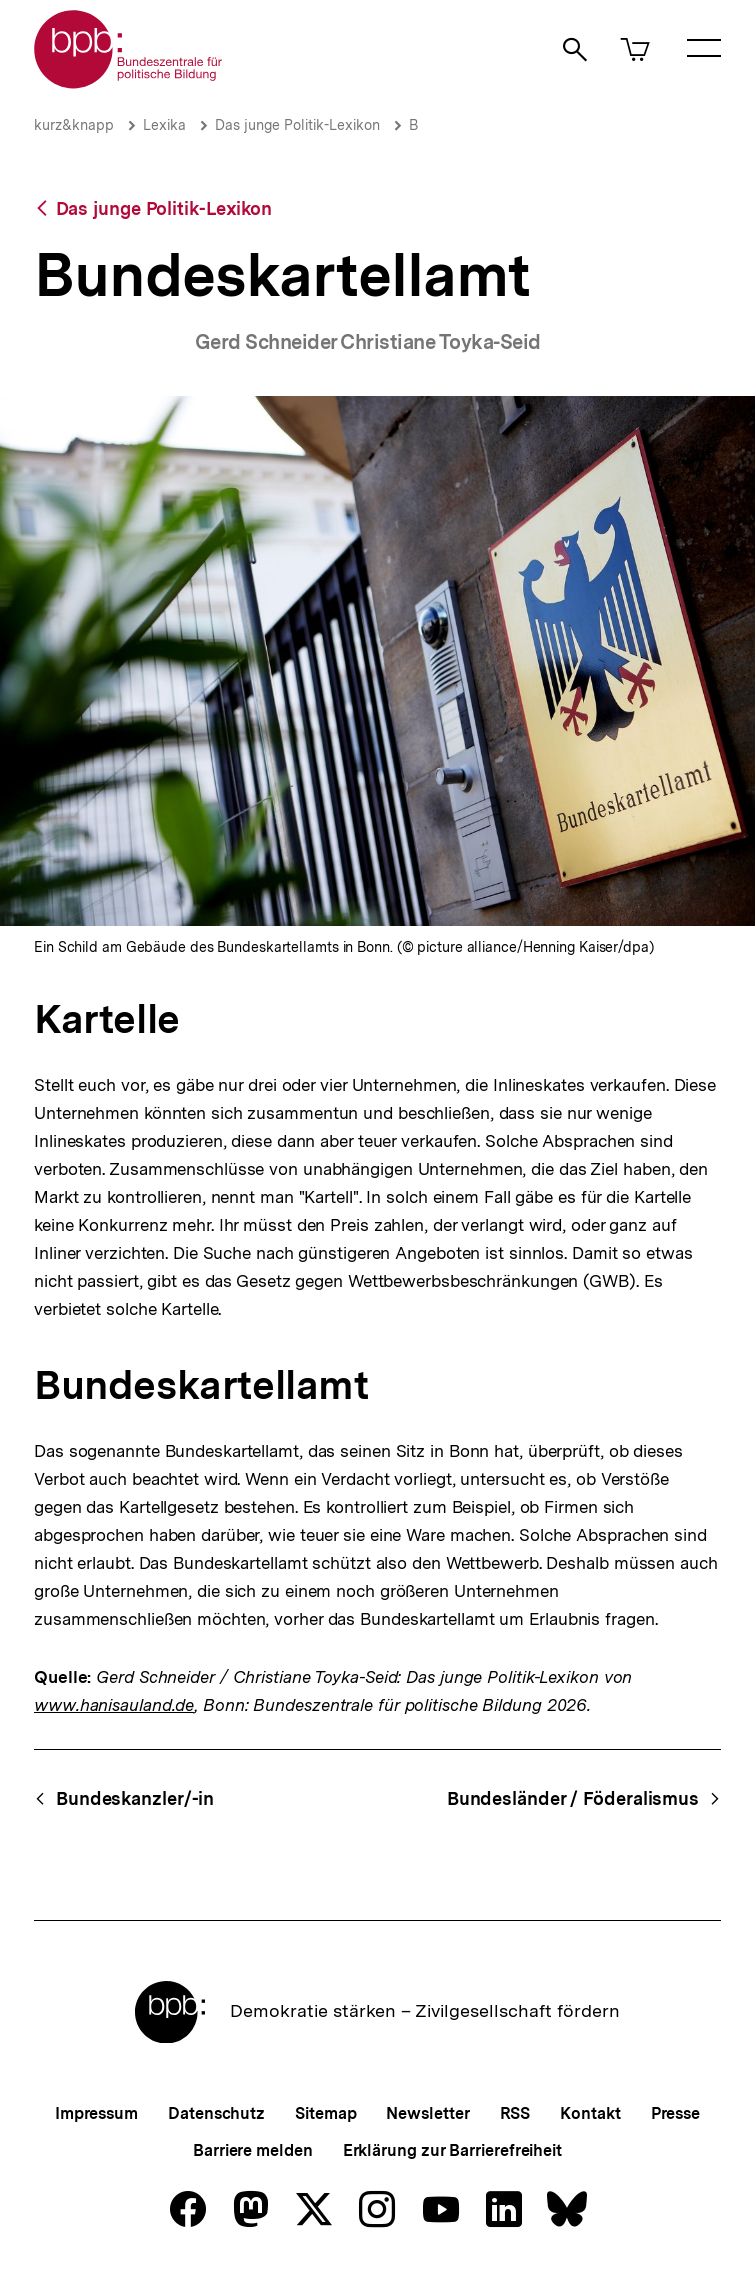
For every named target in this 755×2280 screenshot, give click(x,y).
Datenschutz (216, 2113)
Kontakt (590, 2113)
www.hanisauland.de (114, 1705)
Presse (675, 2113)
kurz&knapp (74, 125)
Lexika (164, 125)
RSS (515, 2113)
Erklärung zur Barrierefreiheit (452, 2150)
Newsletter (427, 2113)
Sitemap (325, 2113)
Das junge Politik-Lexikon (297, 125)
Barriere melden (253, 2150)
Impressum (96, 2113)
